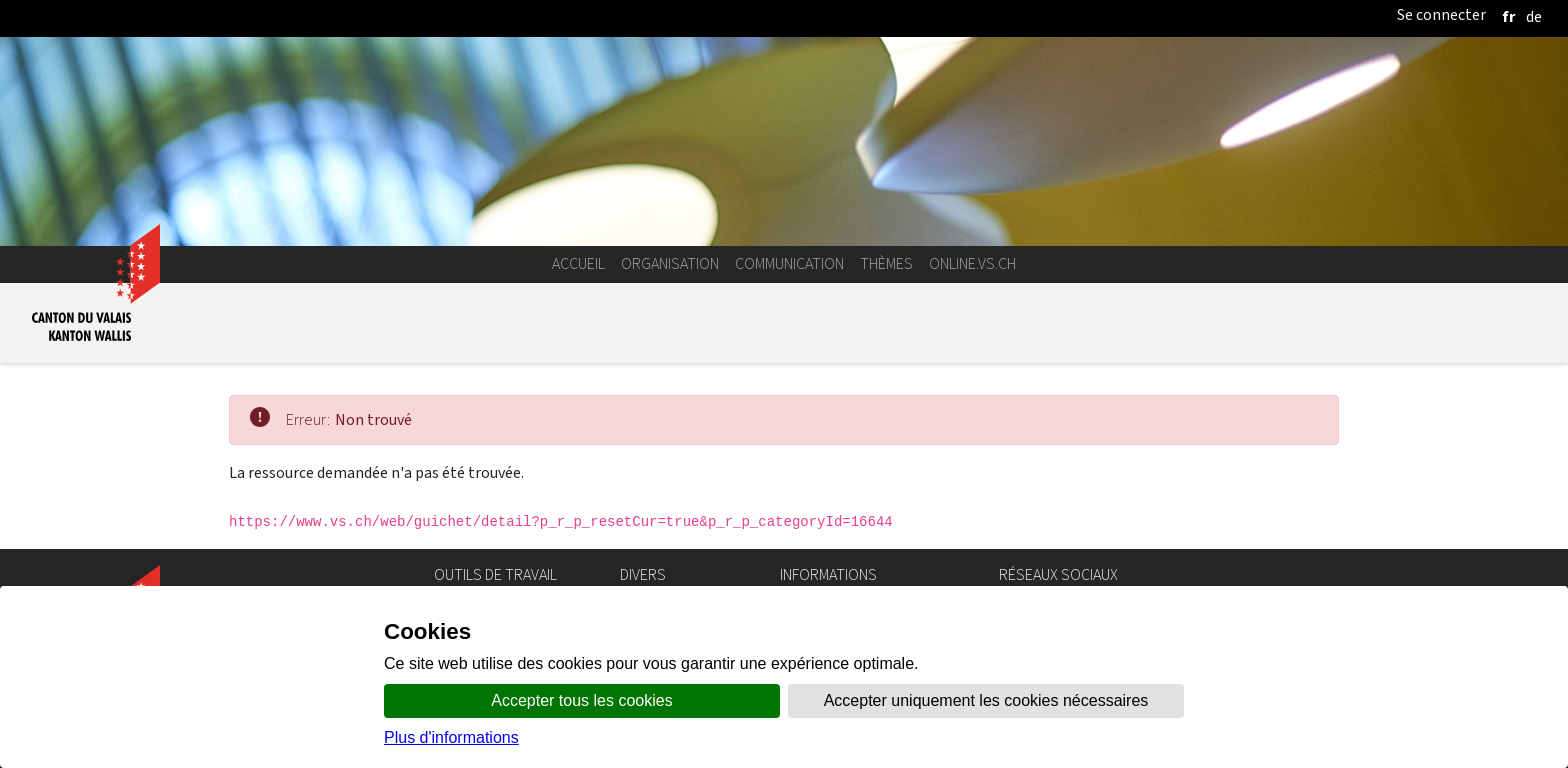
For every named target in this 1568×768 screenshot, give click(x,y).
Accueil (578, 263)
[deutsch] (1534, 16)
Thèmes (886, 263)
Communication (789, 263)
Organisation (670, 263)
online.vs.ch (972, 263)
